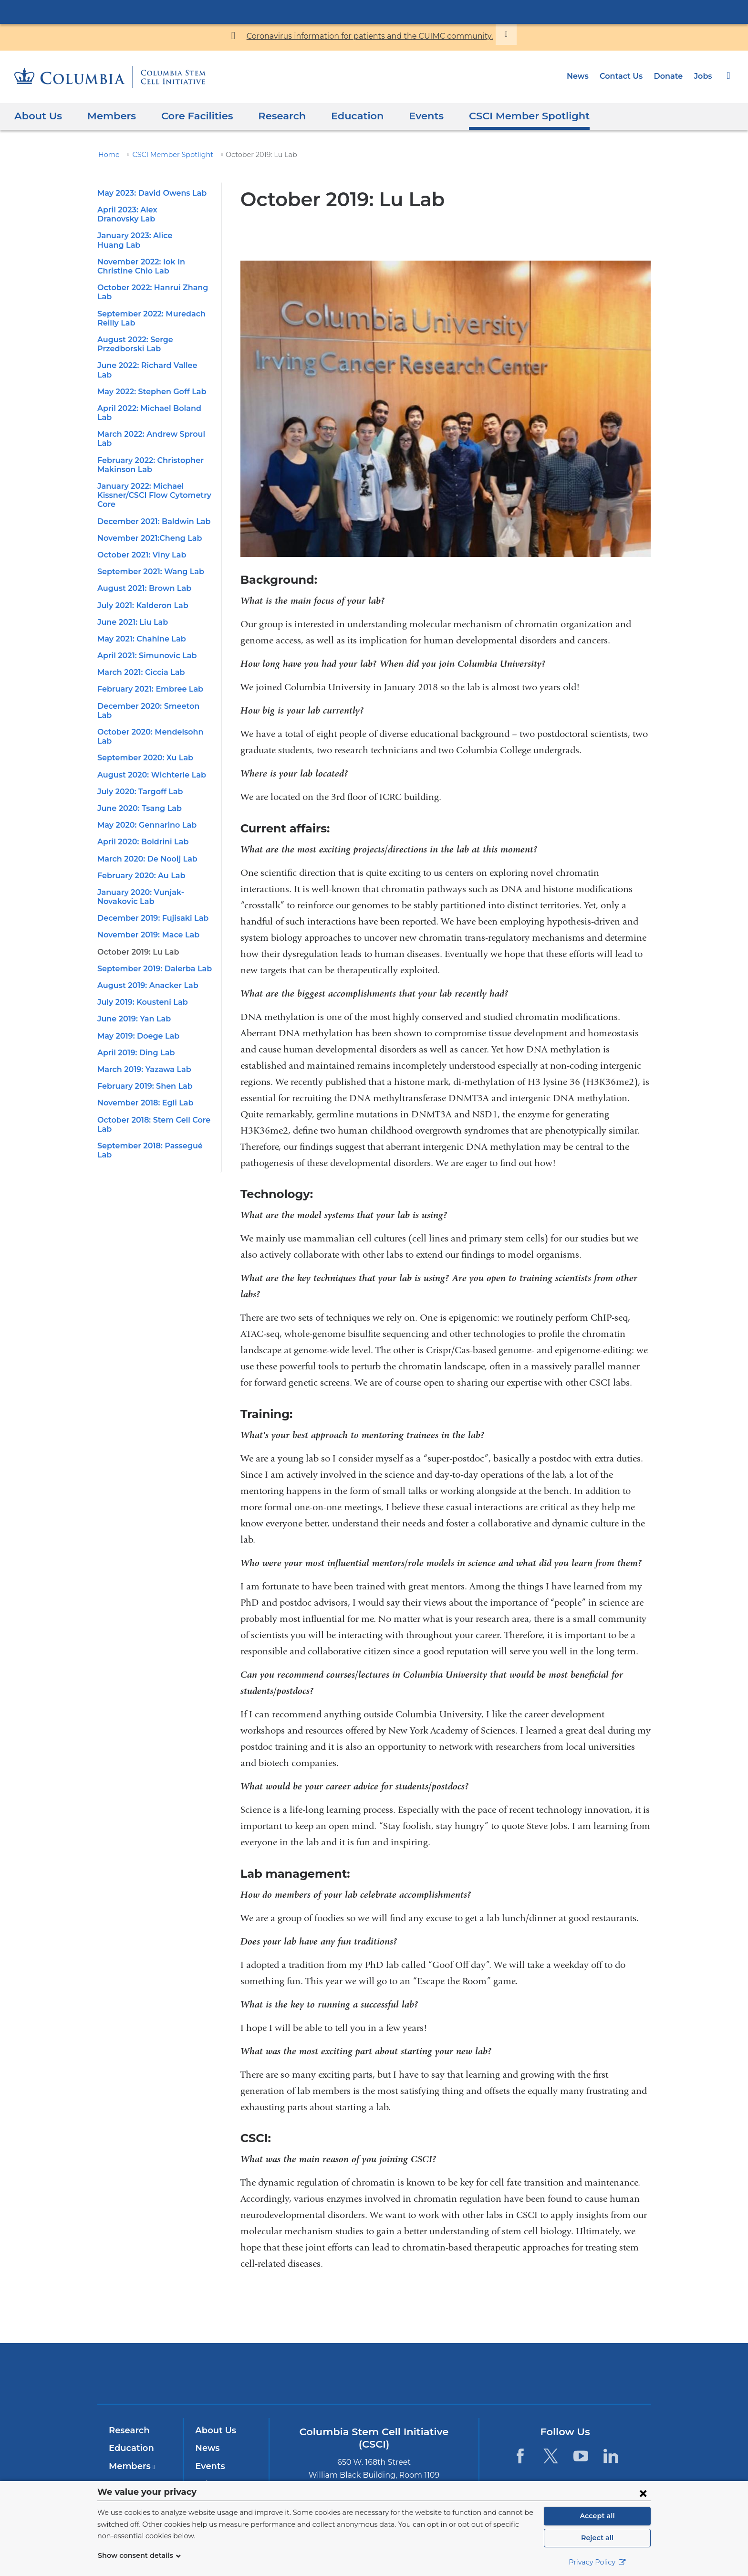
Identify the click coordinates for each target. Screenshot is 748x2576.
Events (407, 115)
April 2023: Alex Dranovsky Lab (154, 210)
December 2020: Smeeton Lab (151, 660)
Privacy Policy (597, 2562)
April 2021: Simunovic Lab (145, 610)
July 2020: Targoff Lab (137, 727)
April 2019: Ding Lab (134, 988)
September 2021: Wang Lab (147, 526)
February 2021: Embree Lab (147, 644)
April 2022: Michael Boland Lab (153, 381)
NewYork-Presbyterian (374, 2379)
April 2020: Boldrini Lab (140, 778)
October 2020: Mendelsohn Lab (153, 677)
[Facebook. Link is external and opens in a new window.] (520, 2456)
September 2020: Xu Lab (141, 694)
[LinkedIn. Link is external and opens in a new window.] (611, 2456)
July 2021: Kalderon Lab (141, 560)
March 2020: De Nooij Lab (143, 794)
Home (107, 154)
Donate (670, 76)
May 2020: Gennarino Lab (143, 761)
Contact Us (625, 76)
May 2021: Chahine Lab (139, 593)
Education (341, 115)
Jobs (703, 76)
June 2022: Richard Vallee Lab (152, 347)
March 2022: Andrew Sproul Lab (155, 398)
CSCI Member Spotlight (504, 115)
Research (269, 115)
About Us (36, 115)
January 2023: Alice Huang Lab (153, 226)
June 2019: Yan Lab (132, 955)
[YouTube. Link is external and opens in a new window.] (581, 2456)
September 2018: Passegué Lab (154, 1082)
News (584, 76)
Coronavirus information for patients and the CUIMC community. (369, 36)
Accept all (597, 2516)
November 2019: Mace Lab (145, 871)
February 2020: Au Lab (138, 811)
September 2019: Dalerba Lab (150, 905)
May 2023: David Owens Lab (148, 193)
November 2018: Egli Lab (142, 1039)
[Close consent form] (643, 2493)
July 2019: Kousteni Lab (141, 938)
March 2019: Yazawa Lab (141, 1005)
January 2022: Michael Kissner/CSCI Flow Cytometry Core (151, 449)
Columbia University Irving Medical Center (374, 11)
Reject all (597, 2538)
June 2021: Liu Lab (131, 576)
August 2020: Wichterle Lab (147, 710)
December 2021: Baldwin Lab (150, 476)
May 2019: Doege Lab (136, 971)
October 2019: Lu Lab (136, 887)
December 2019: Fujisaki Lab (149, 854)
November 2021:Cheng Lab (146, 492)
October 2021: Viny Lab (139, 509)
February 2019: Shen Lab (142, 1022)
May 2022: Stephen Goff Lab (148, 364)
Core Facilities (187, 115)
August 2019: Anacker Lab (145, 921)
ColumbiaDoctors (511, 2373)
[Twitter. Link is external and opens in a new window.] (550, 2456)
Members (106, 115)
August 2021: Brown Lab (142, 542)
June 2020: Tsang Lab (137, 744)
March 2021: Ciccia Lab (139, 626)
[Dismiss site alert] (491, 34)
